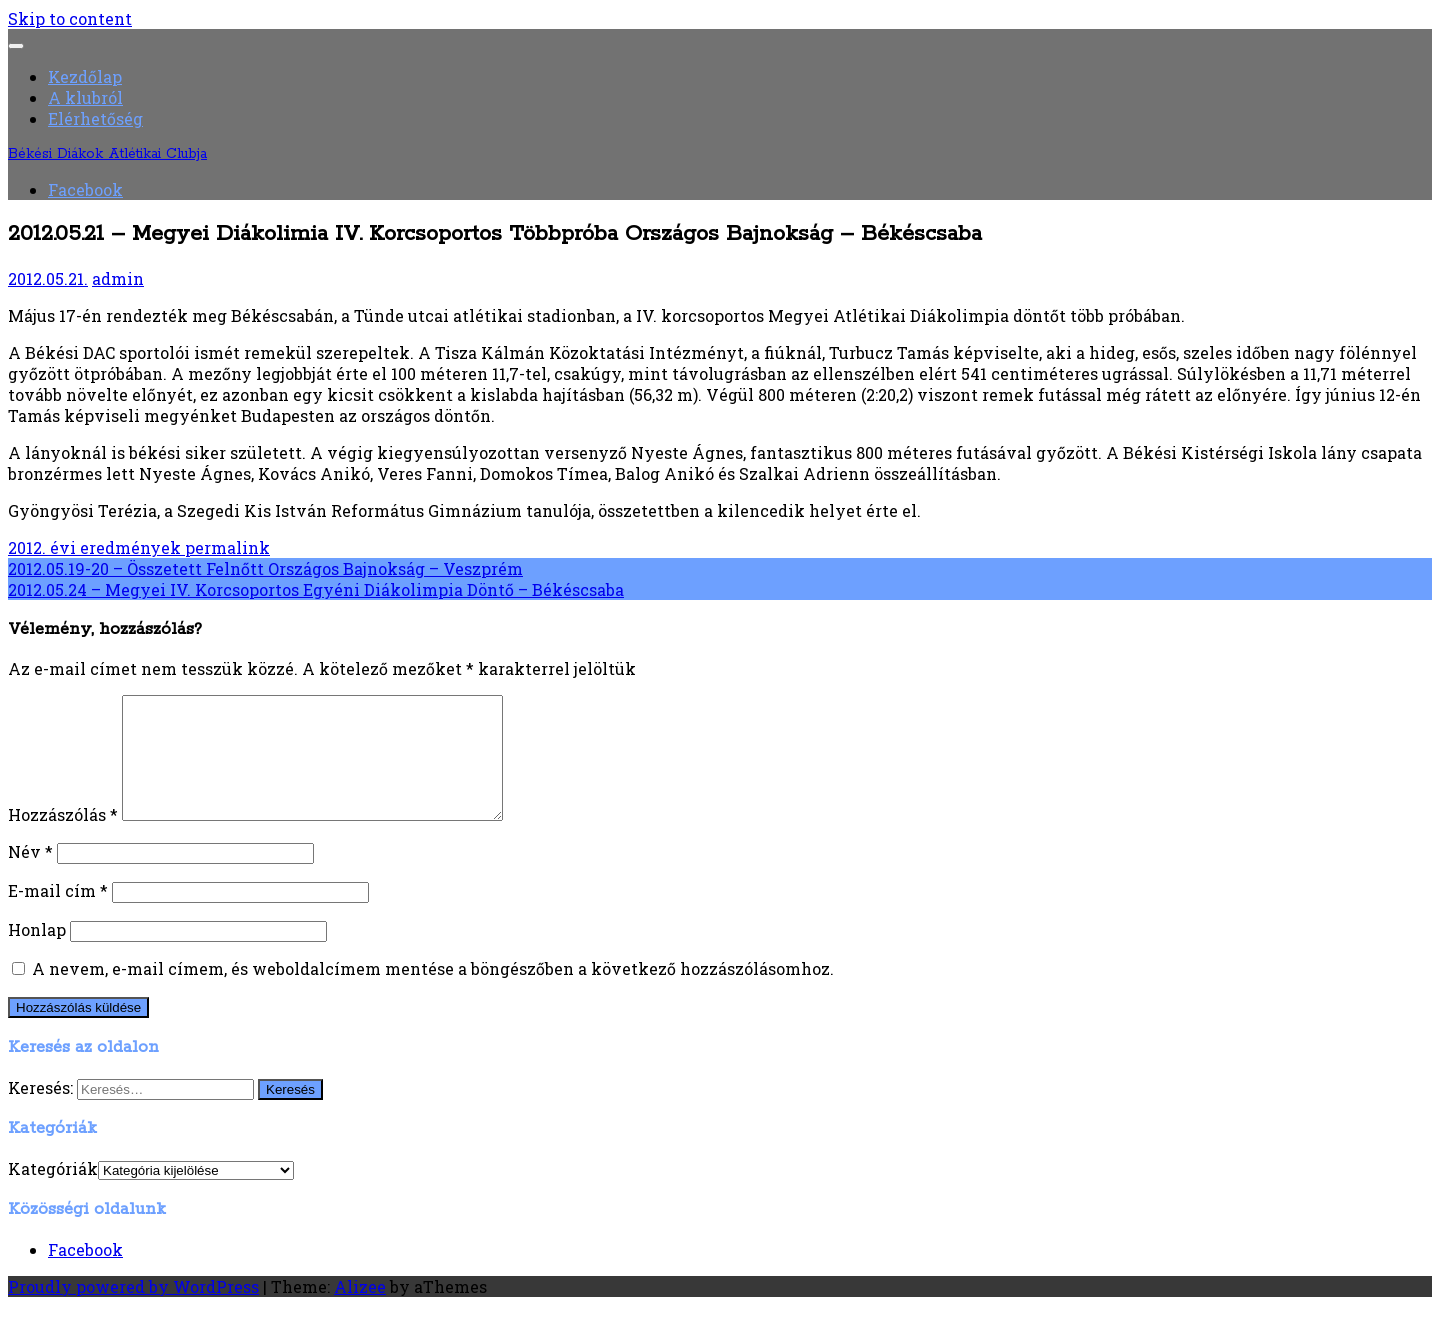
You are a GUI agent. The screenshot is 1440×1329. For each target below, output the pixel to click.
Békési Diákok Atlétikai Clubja (107, 154)
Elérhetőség (95, 118)
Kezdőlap (85, 76)
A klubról (85, 97)
